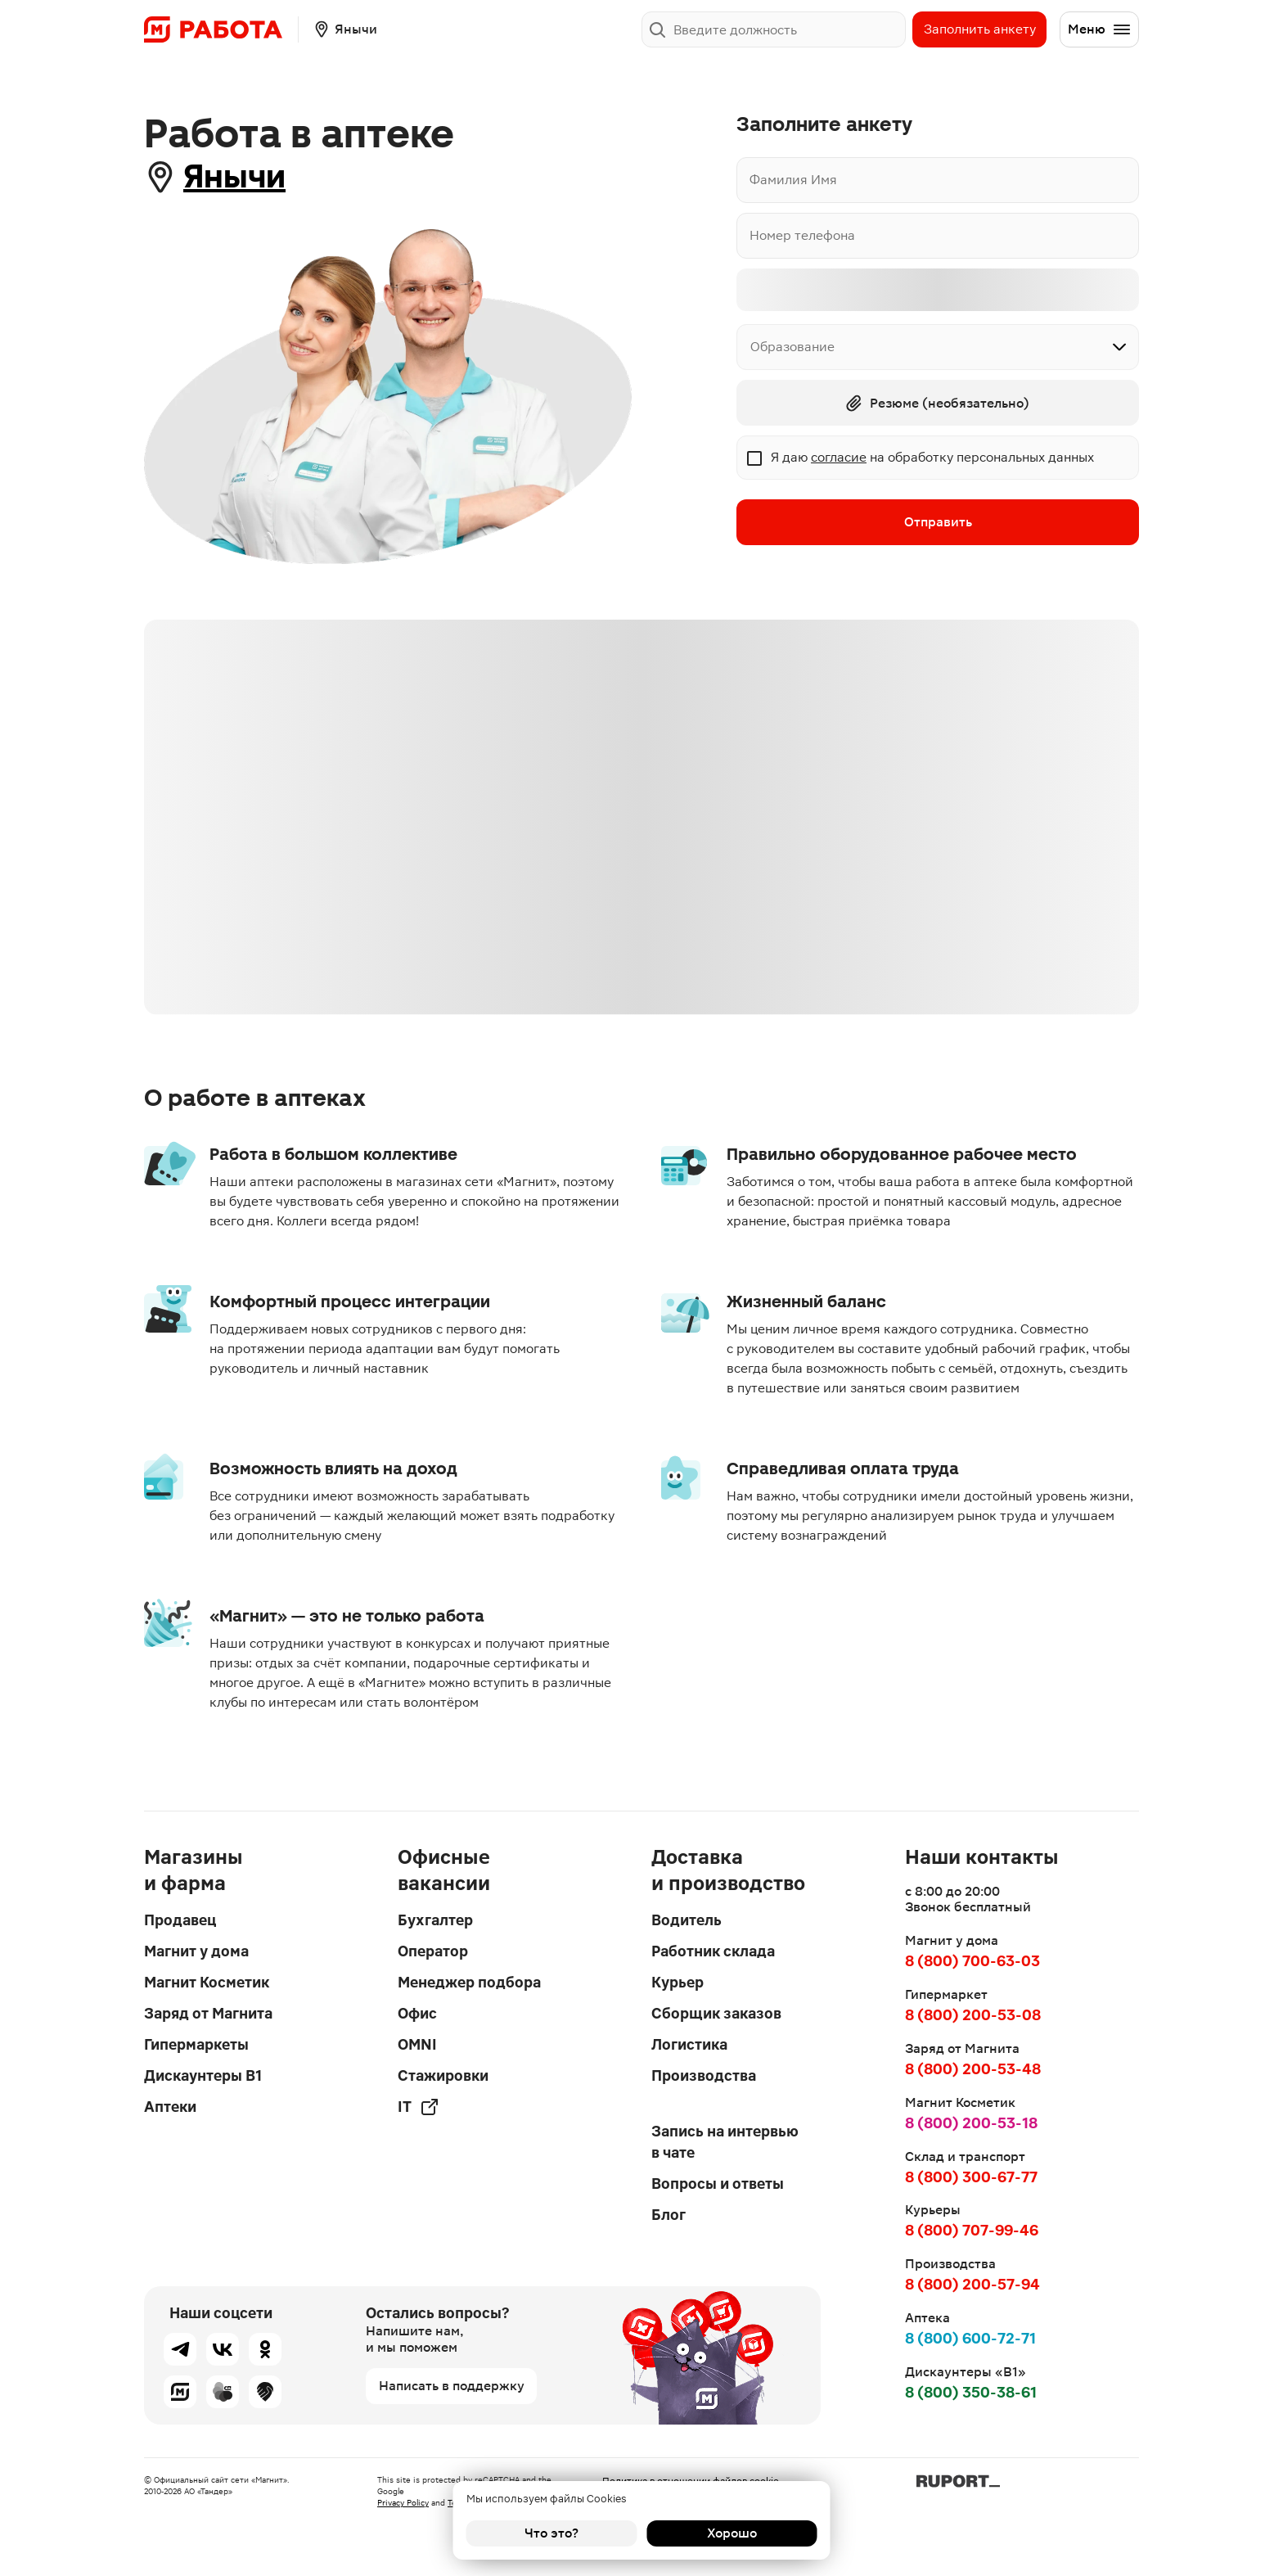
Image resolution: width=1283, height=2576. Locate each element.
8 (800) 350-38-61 (971, 2392)
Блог (668, 2214)
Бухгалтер (435, 1920)
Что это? (551, 2533)
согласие (839, 457)
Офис (417, 2013)
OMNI (417, 2044)
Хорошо (732, 2533)
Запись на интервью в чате (725, 2142)
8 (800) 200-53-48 (973, 2068)
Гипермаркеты (196, 2044)
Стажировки (443, 2075)
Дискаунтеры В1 (203, 2075)
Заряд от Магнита (208, 2013)
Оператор (433, 1951)
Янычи (234, 176)
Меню (1100, 29)
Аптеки (170, 2106)
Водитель (686, 1920)
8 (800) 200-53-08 (973, 2014)
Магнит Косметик (206, 1982)
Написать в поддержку (451, 2385)
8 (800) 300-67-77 (971, 2177)
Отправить (938, 522)
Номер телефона (802, 235)
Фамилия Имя (793, 179)
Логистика (689, 2044)
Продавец (180, 1920)
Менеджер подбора (469, 1982)
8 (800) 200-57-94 (972, 2284)
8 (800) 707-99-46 (971, 2230)
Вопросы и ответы (717, 2183)
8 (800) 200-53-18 (971, 2123)
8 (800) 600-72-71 (970, 2338)
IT (418, 2107)
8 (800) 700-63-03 (972, 1960)
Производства (703, 2075)
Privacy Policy (403, 2502)
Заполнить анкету (980, 29)
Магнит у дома (196, 1951)
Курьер (677, 1982)
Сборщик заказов (716, 2013)
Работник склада (713, 1951)
